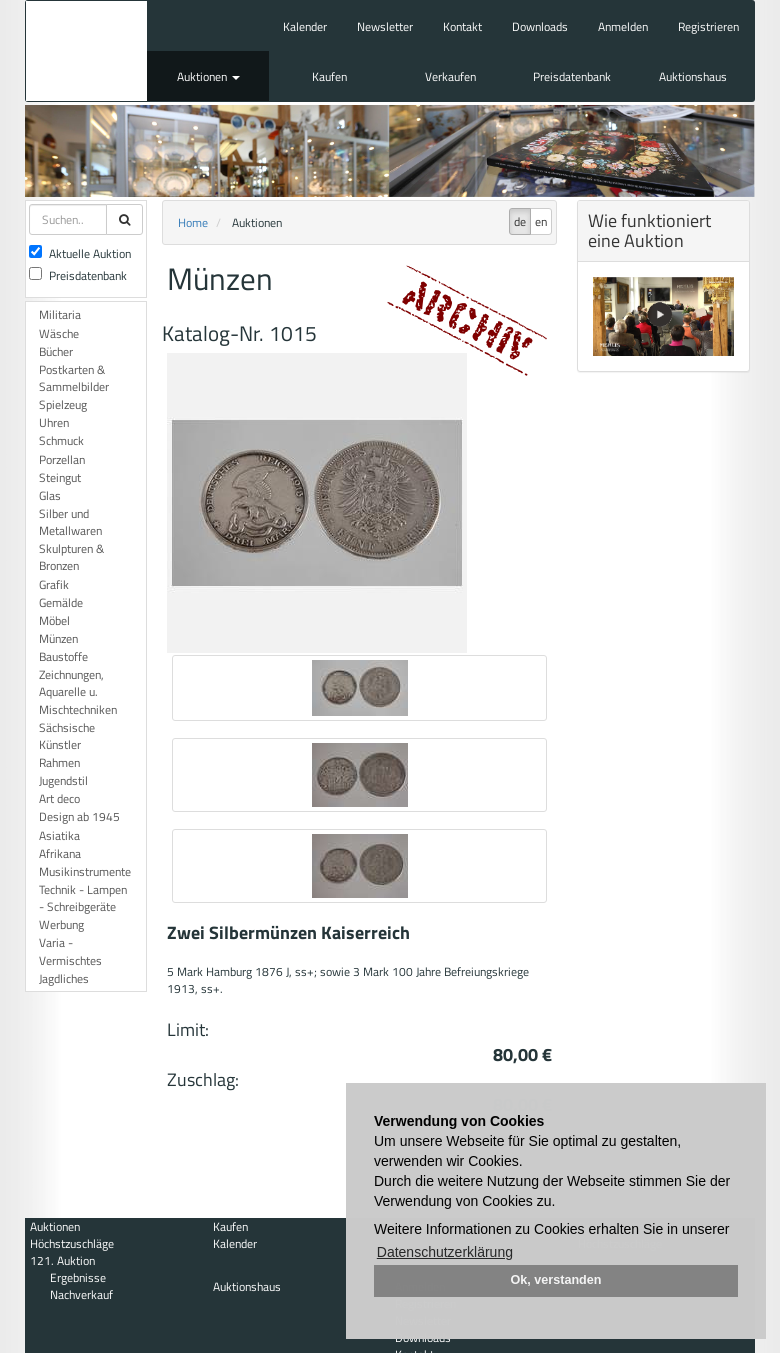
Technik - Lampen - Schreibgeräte (83, 898)
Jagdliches (64, 978)
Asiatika (59, 835)
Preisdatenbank (572, 76)
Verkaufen (450, 76)
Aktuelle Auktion (80, 253)
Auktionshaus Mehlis (86, 51)
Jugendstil (63, 780)
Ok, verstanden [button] (556, 1280)
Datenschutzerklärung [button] (445, 1252)
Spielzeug (63, 404)
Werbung (61, 924)
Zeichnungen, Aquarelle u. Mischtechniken (78, 691)
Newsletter (385, 26)
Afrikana (60, 853)
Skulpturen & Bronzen (71, 557)
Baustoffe (63, 656)
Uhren (54, 422)
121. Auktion (62, 1260)
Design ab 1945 (79, 816)
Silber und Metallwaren (70, 522)
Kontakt (462, 26)
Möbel (54, 620)
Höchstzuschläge (72, 1243)
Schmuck (61, 440)
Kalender (305, 26)
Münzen (58, 638)
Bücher (56, 351)
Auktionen (208, 76)
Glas (50, 495)
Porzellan (62, 459)
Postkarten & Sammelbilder (74, 378)
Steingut (60, 477)
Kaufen (329, 76)
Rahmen (59, 762)
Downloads (540, 26)
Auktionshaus (693, 76)
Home (193, 222)
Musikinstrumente (85, 871)
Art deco (59, 798)
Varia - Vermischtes (70, 951)
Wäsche (59, 333)
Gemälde (61, 602)
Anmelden (623, 26)
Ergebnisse (78, 1277)
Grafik (54, 584)
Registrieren (708, 26)
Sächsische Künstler (67, 736)
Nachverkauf (81, 1294)
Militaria (60, 314)
